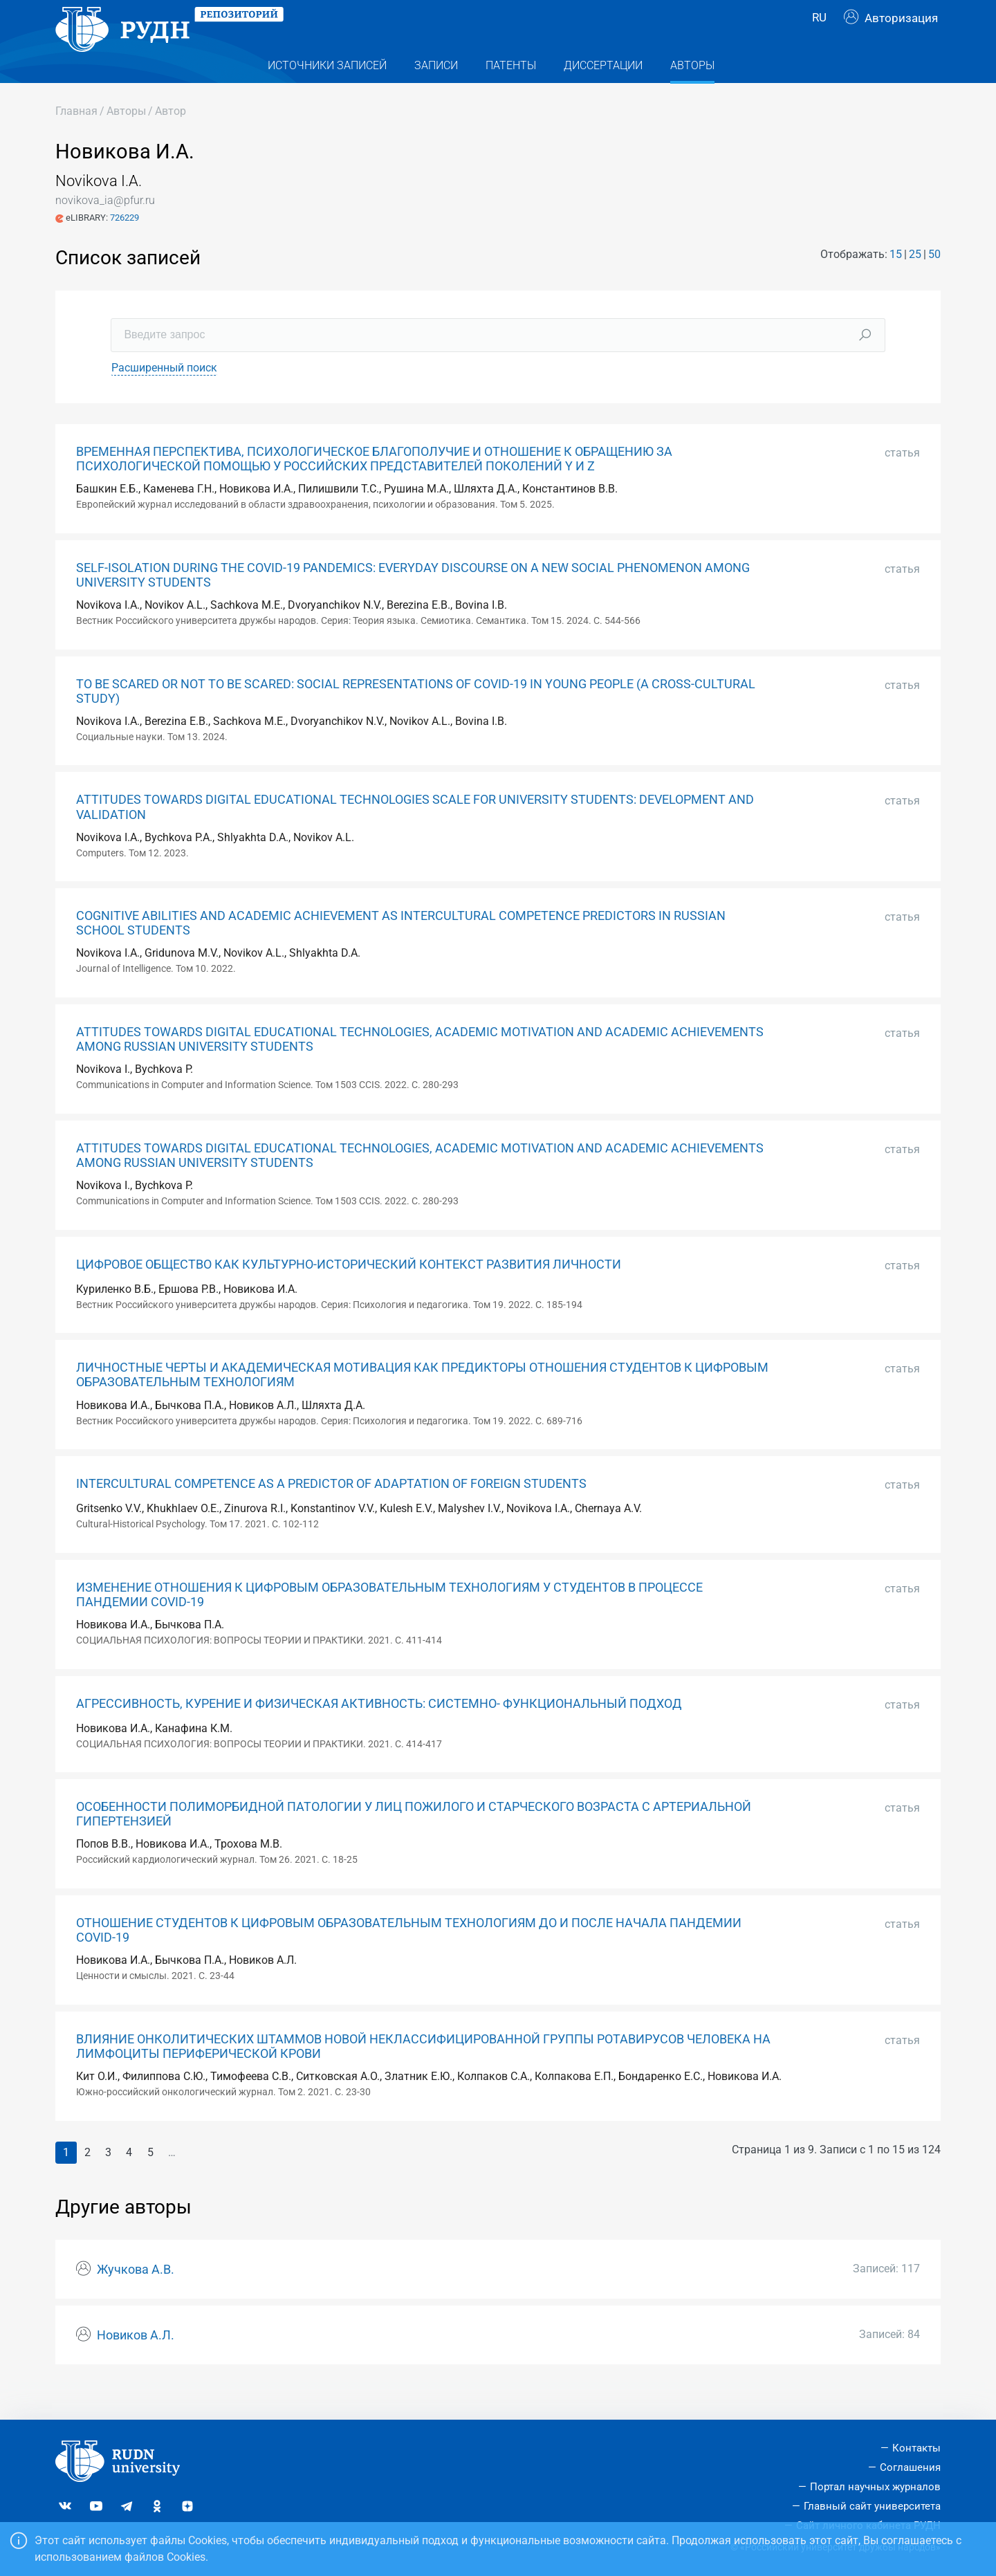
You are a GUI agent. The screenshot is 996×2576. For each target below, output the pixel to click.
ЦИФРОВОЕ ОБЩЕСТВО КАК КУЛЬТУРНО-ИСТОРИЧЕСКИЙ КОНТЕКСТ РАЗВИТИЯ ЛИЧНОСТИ (348, 1292)
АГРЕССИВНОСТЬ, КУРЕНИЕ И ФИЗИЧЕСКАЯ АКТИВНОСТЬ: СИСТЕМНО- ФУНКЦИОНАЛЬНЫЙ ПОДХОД (379, 1731)
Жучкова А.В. (135, 2297)
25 (915, 281)
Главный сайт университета (872, 2506)
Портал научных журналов (875, 2487)
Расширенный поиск (164, 395)
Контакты (916, 2448)
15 (895, 281)
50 (934, 281)
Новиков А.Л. (135, 2363)
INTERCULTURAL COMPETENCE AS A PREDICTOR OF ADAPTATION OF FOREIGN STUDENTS (331, 1511)
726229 (124, 245)
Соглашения (910, 2467)
